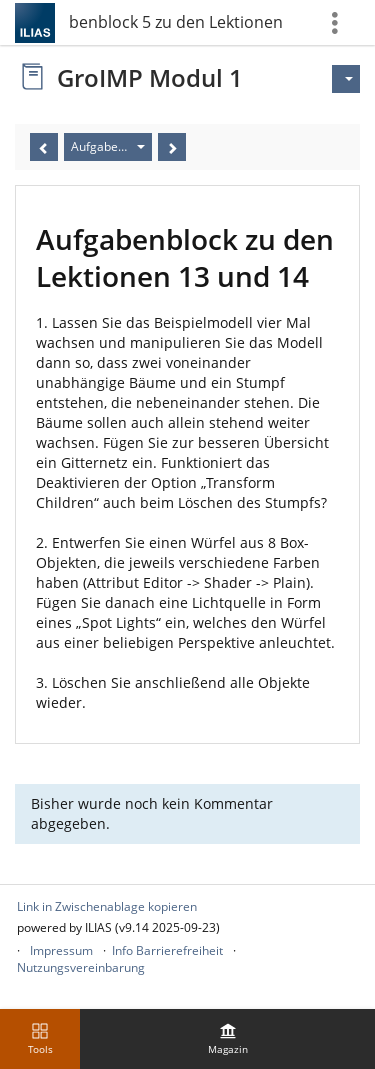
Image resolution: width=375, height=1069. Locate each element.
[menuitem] (228, 1039)
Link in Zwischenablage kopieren (107, 906)
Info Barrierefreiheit (167, 950)
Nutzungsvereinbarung (81, 967)
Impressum (61, 950)
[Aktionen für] (346, 79)
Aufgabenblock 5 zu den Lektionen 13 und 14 (178, 22)
